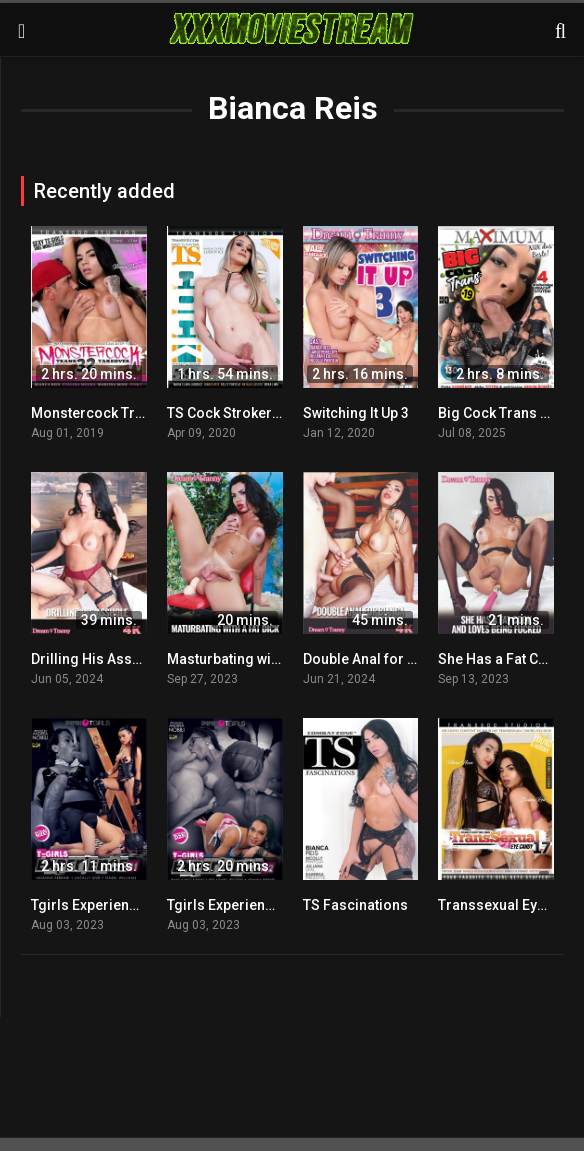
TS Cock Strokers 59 (233, 413)
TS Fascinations (355, 905)
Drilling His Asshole (96, 659)
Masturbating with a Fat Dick (257, 659)
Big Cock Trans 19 (497, 413)
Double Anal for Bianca (377, 659)
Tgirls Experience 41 (97, 905)
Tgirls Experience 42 (233, 905)
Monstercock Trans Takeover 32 (136, 413)
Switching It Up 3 (356, 413)
